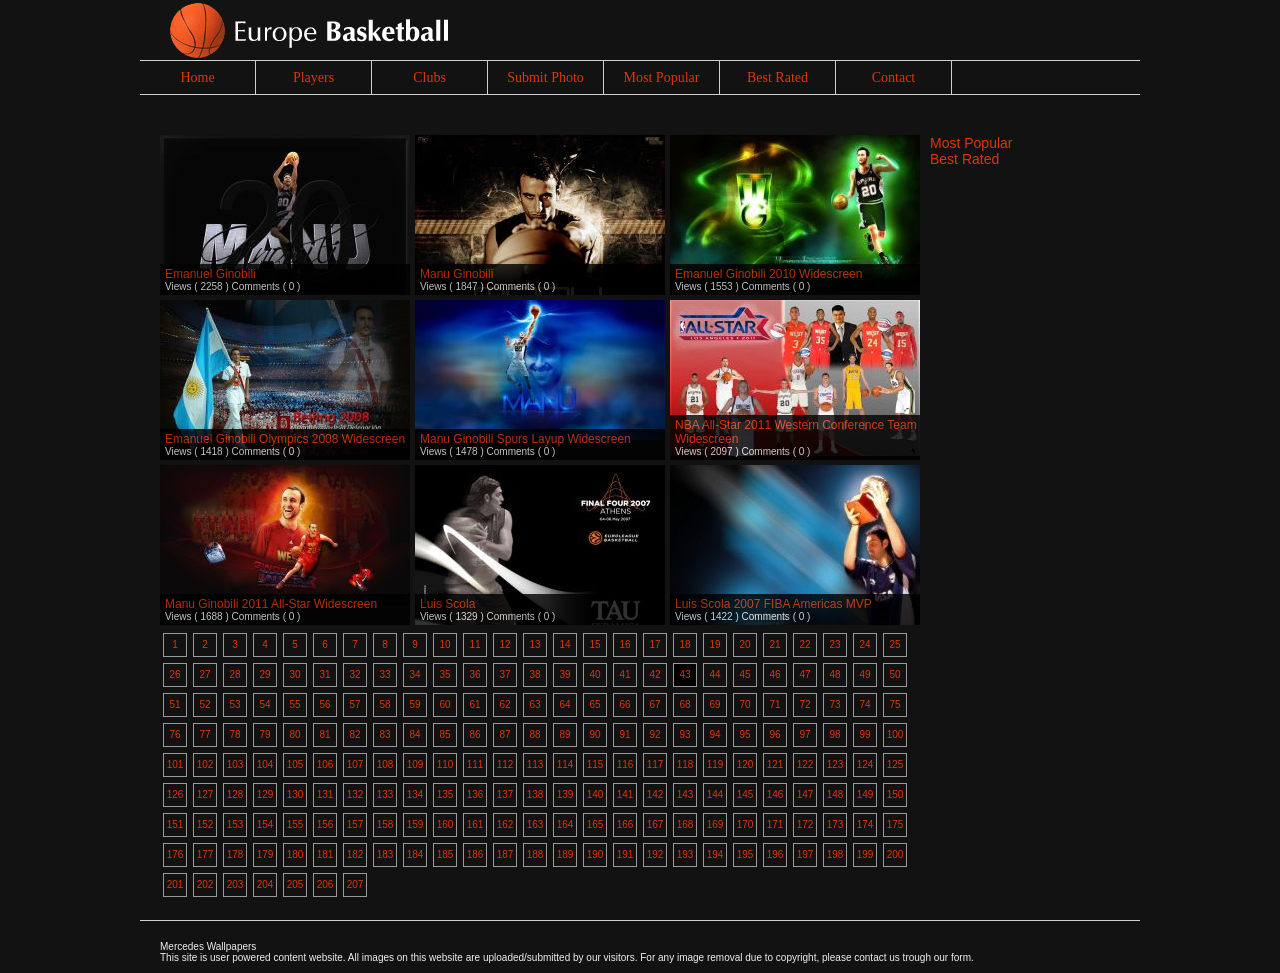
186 (475, 854)
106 (325, 764)
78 (234, 734)
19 (714, 644)
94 (714, 734)
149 (865, 794)
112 (505, 764)
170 (745, 824)
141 (625, 794)
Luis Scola (447, 604)
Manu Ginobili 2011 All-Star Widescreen (271, 604)
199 (865, 854)
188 (535, 854)
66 (624, 704)
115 (595, 764)
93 (684, 734)
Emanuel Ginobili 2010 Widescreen (768, 274)
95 (744, 734)
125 (895, 764)
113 (535, 764)
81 (324, 734)
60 (444, 704)
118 (685, 764)
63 (534, 704)
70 (744, 704)
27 (204, 674)
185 (445, 854)
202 (205, 884)
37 (504, 674)
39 (564, 674)
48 (834, 674)
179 (265, 854)
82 (354, 734)
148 (835, 794)
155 (295, 824)
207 (355, 884)
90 (594, 734)
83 (384, 734)
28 (234, 674)
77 (204, 734)
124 (865, 764)
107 (355, 764)
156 (325, 824)
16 (624, 644)
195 (745, 854)
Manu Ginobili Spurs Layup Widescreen (525, 439)
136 (475, 794)
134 (415, 794)
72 (804, 704)
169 (715, 824)
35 (444, 674)
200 (895, 854)
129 (265, 794)
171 (775, 824)
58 (384, 704)
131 (325, 794)
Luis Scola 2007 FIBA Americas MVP (773, 604)
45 (744, 674)
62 (504, 704)
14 (564, 644)
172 (805, 824)
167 (655, 824)
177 (205, 854)
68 (684, 704)
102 (205, 764)
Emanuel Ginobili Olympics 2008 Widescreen (285, 439)
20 (744, 644)
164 (565, 824)
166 (625, 824)
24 (864, 644)
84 (414, 734)
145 (745, 794)
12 (504, 644)
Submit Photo (545, 77)
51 (174, 704)
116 (625, 764)
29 (264, 674)
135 (445, 794)
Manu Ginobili (456, 274)
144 (715, 794)
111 (475, 764)
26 (174, 674)
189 (565, 854)
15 (594, 644)
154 (265, 824)
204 (265, 884)
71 (774, 704)
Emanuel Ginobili (210, 274)
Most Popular (662, 77)
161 (475, 824)
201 (175, 884)
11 (474, 644)
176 (175, 854)
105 (295, 764)
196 (775, 854)
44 (714, 674)
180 (295, 854)
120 (745, 764)
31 (324, 674)
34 (414, 674)
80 (294, 734)
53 (234, 704)
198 (835, 854)
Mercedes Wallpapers (208, 946)
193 (685, 854)
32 (354, 674)
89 (564, 734)
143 (685, 794)
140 (595, 794)
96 (774, 734)
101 (175, 764)
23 (834, 644)
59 (414, 704)
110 (445, 764)
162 (505, 824)
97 (804, 734)
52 (204, 704)
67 (654, 704)
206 (325, 884)
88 (534, 734)
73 (834, 704)
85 (444, 734)
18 (684, 644)
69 (714, 704)
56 (324, 704)
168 (685, 824)
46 (774, 674)
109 (415, 764)
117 (655, 764)
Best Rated (777, 77)
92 (654, 734)
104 (265, 764)
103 (235, 764)
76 (174, 734)
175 (895, 824)
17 (654, 644)
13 (534, 644)
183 (385, 854)
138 (535, 794)
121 (775, 764)
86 (474, 734)
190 (595, 854)
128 (235, 794)
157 (355, 824)
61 (474, 704)
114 (565, 764)
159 (415, 824)
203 (235, 884)
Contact (894, 77)
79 (264, 734)
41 (624, 674)
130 (295, 794)
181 (325, 854)
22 (804, 644)
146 (775, 794)
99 (864, 734)
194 (715, 854)
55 (294, 704)
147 (805, 794)
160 (445, 824)
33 (384, 674)
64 (564, 704)
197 (805, 854)
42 (654, 674)
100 (895, 734)
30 (294, 674)
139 (565, 794)
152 (205, 824)
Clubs (429, 77)
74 (864, 704)
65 (594, 704)
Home (197, 77)
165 (595, 824)
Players (313, 77)
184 (415, 854)
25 (894, 644)
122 (805, 764)
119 (715, 764)
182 (355, 854)
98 (834, 734)
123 (835, 764)
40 (594, 674)
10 (444, 644)
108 (385, 764)
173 (835, 824)
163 (535, 824)
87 (504, 734)
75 (894, 704)
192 (655, 854)
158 (385, 824)
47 (804, 674)
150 (895, 794)
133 (385, 794)
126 (175, 794)
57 (354, 704)
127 (205, 794)
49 (864, 674)
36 (474, 674)
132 (355, 794)
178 (235, 854)
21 (774, 644)
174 (865, 824)
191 (625, 854)
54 (264, 704)
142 (655, 794)
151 (175, 824)
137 (505, 794)
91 (624, 734)
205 (295, 884)
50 (894, 674)
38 (534, 674)
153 (235, 824)
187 (505, 854)
